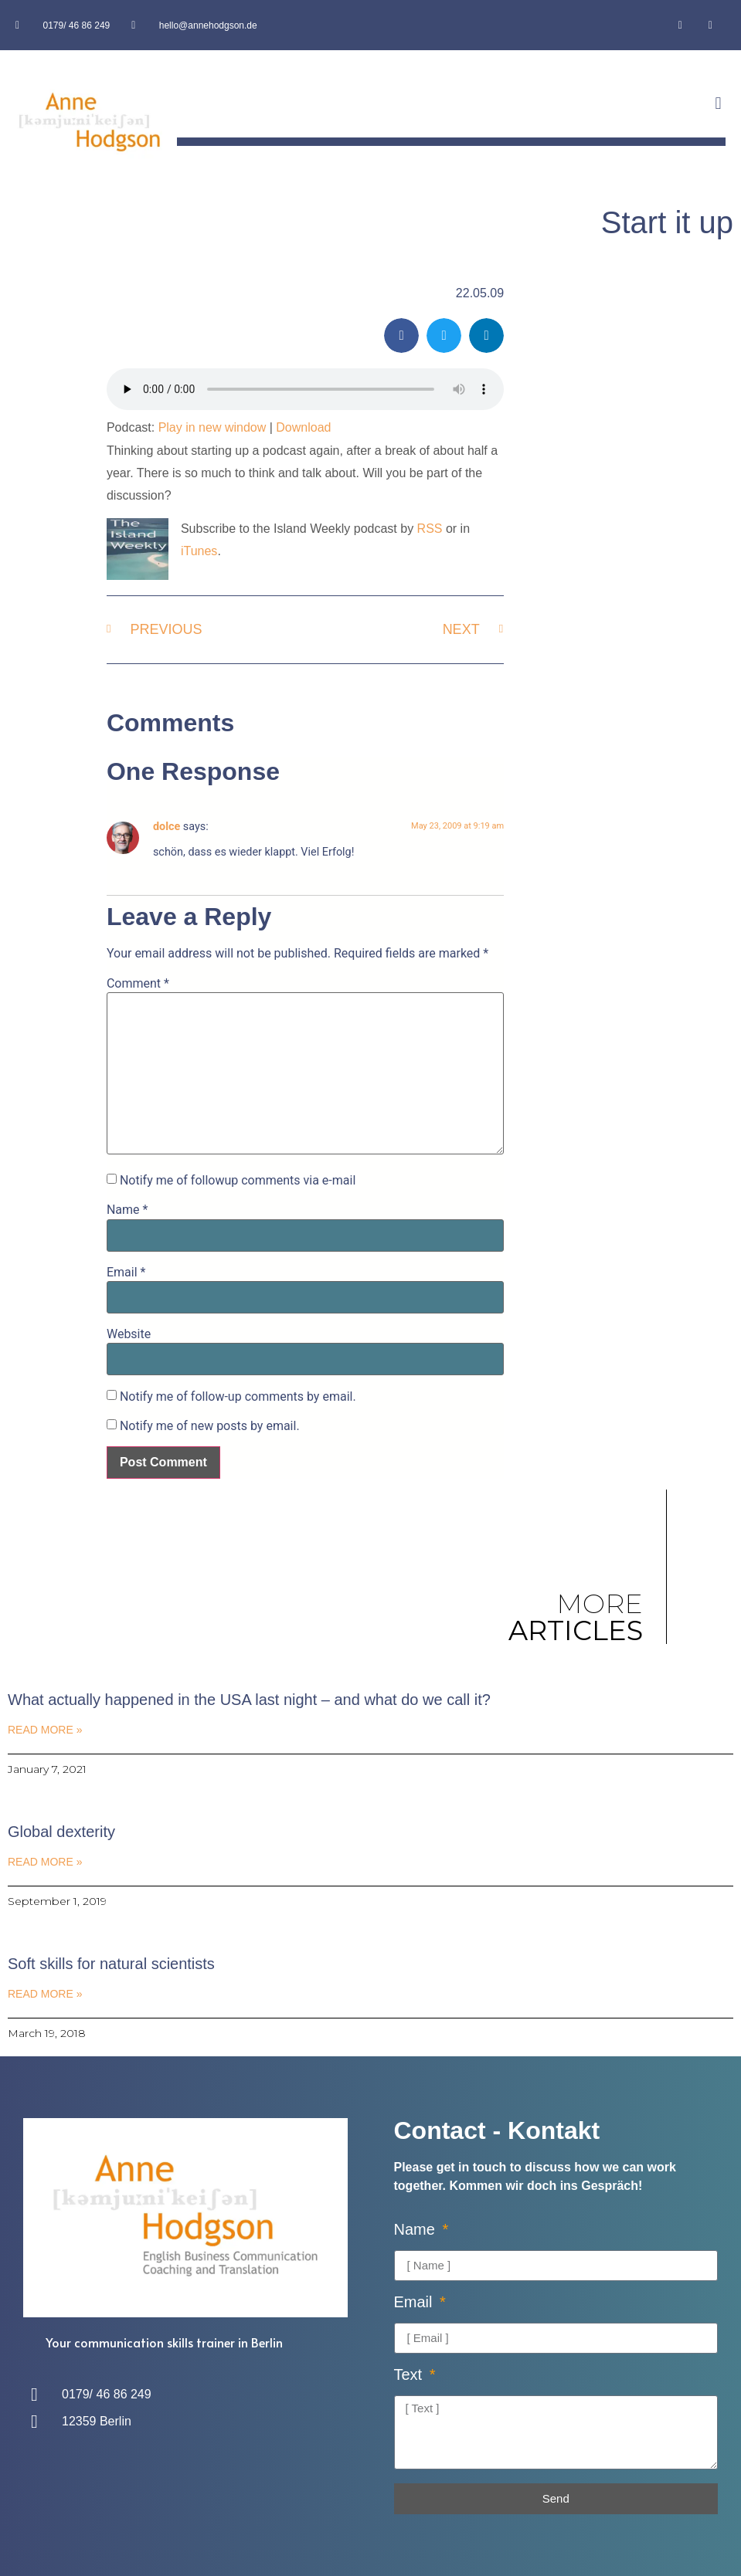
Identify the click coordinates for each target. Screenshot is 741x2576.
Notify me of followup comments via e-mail (237, 1180)
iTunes (199, 551)
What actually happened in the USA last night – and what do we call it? (249, 1699)
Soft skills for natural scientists (111, 1963)
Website (129, 1334)
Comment (138, 984)
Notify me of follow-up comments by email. (238, 1397)
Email (126, 1272)
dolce (166, 826)
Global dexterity (61, 1831)
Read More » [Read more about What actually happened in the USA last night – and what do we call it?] (45, 1730)
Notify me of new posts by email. (210, 1426)
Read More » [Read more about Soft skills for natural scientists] (45, 1994)
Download (303, 427)
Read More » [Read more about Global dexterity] (45, 1862)
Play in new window (212, 427)
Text (410, 2375)
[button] (718, 104)
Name (127, 1210)
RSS (430, 528)
